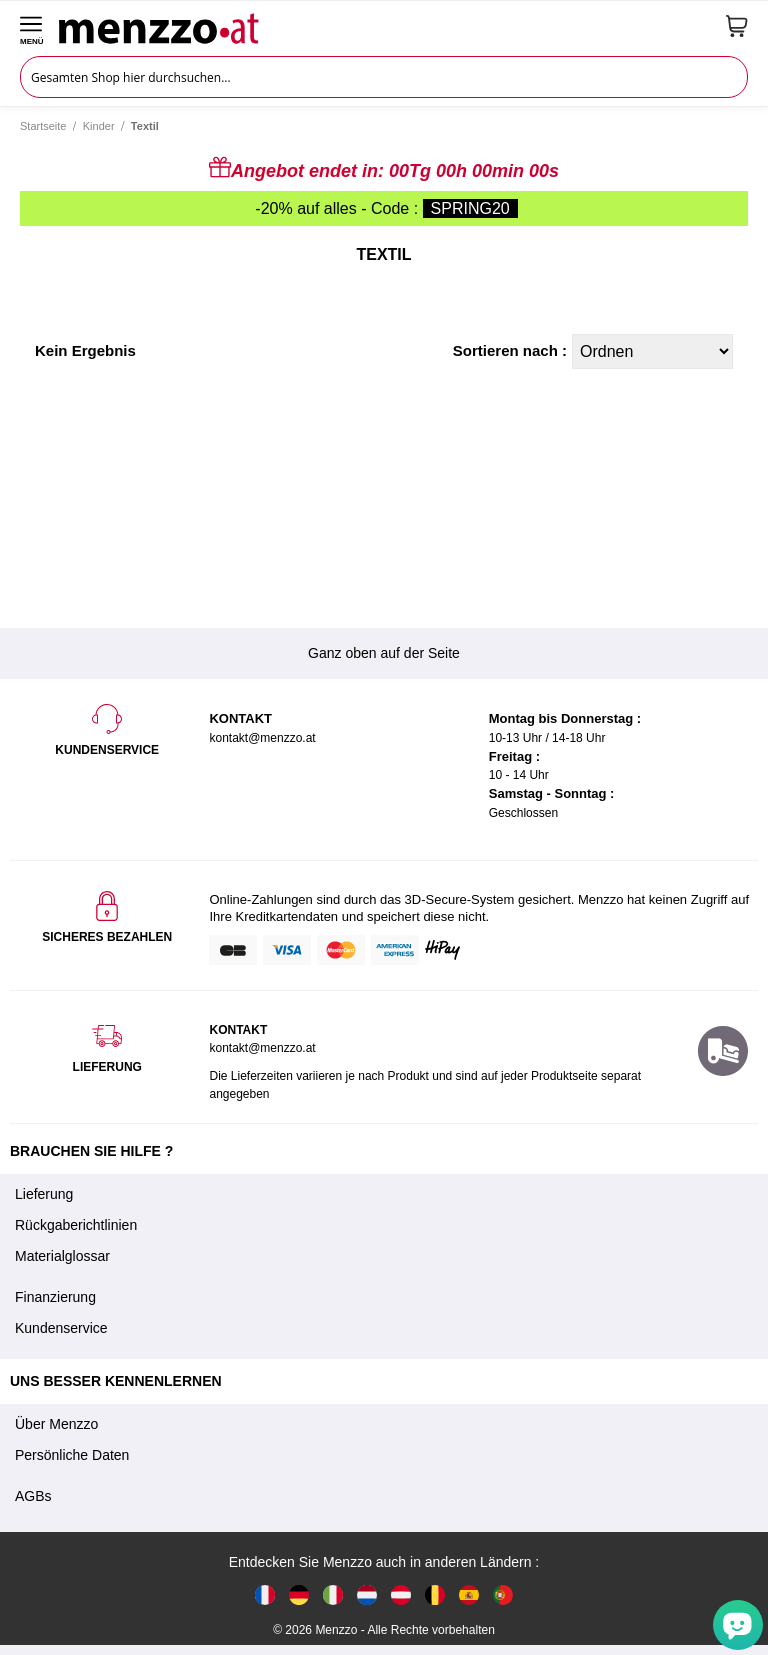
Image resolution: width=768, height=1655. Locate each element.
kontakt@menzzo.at (262, 1048)
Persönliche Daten (72, 1455)
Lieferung (44, 1194)
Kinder (99, 126)
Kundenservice (61, 1328)
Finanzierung (55, 1297)
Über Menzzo (56, 1424)
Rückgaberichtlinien (76, 1225)
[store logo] (385, 26)
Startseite (43, 126)
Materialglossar (62, 1256)
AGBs (33, 1496)
